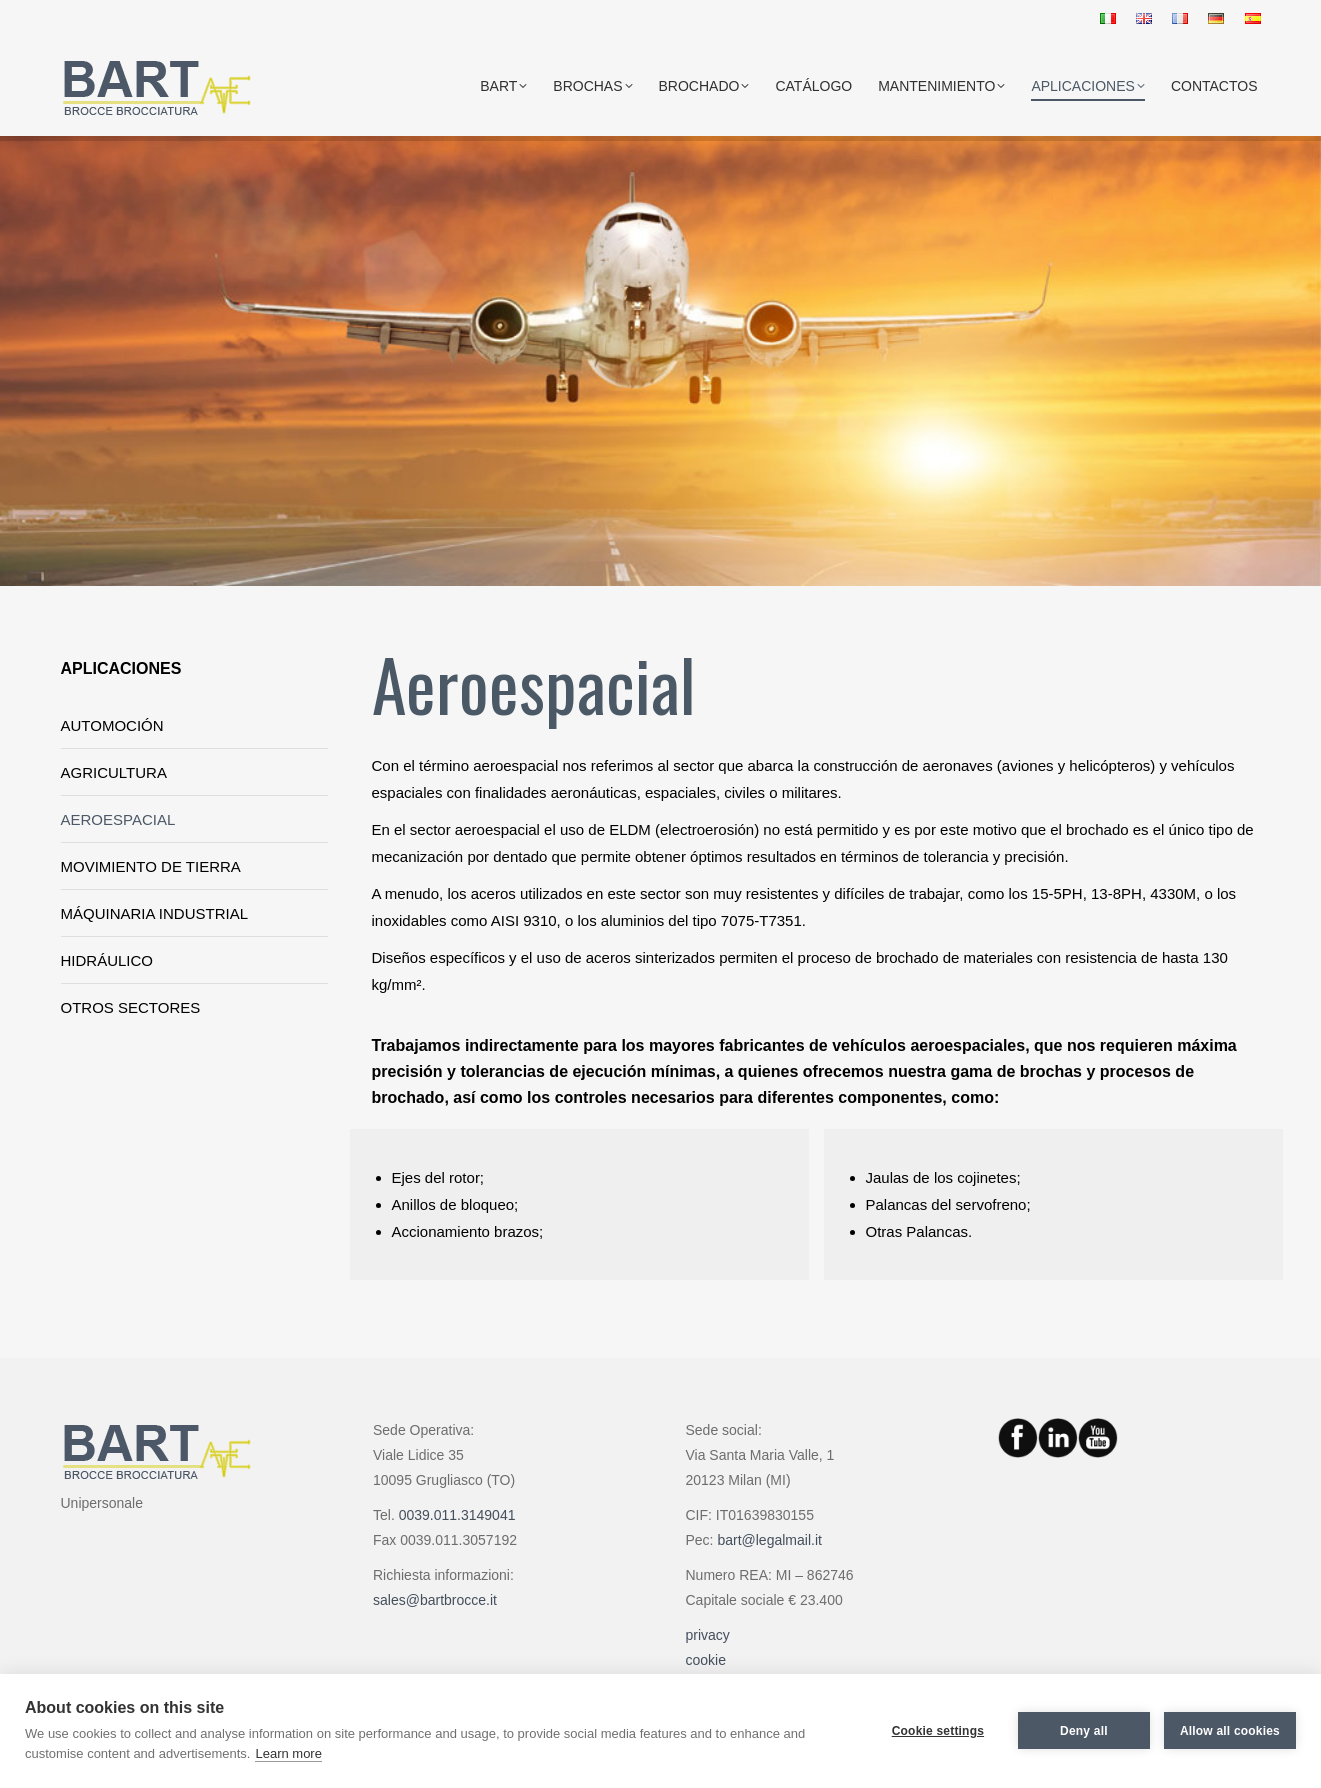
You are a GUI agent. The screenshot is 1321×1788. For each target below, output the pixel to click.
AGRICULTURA (114, 772)
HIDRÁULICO (107, 960)
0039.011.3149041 (457, 1515)
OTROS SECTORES (131, 1007)
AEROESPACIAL (118, 819)
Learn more (288, 1753)
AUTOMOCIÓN (112, 725)
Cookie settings (938, 1731)
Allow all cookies (1230, 1731)
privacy (708, 1635)
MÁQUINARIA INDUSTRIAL (155, 913)
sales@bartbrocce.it (435, 1600)
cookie (706, 1660)
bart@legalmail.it (769, 1540)
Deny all (1084, 1731)
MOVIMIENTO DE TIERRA (151, 866)
